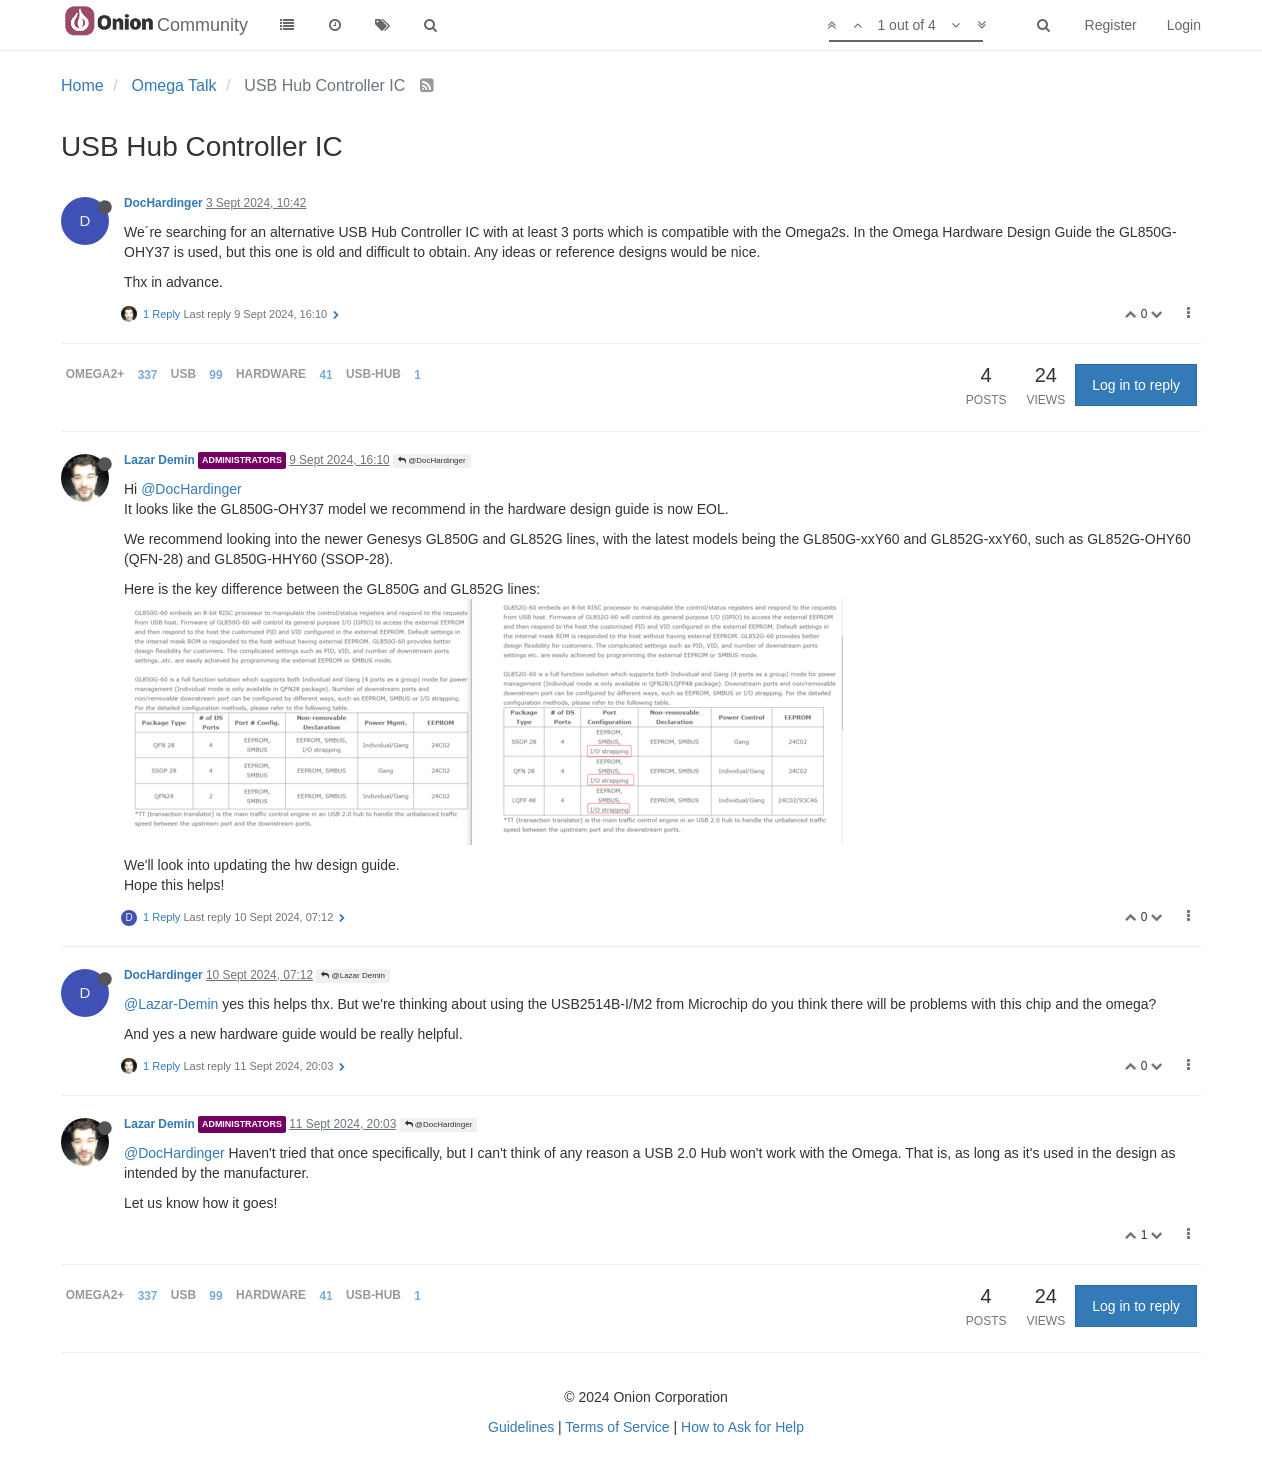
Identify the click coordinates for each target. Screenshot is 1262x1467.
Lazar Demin (159, 460)
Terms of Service (617, 1427)
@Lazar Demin (353, 975)
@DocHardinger (432, 460)
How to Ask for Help (742, 1427)
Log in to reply (1136, 385)
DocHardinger (163, 203)
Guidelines (521, 1427)
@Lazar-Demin (171, 1004)
